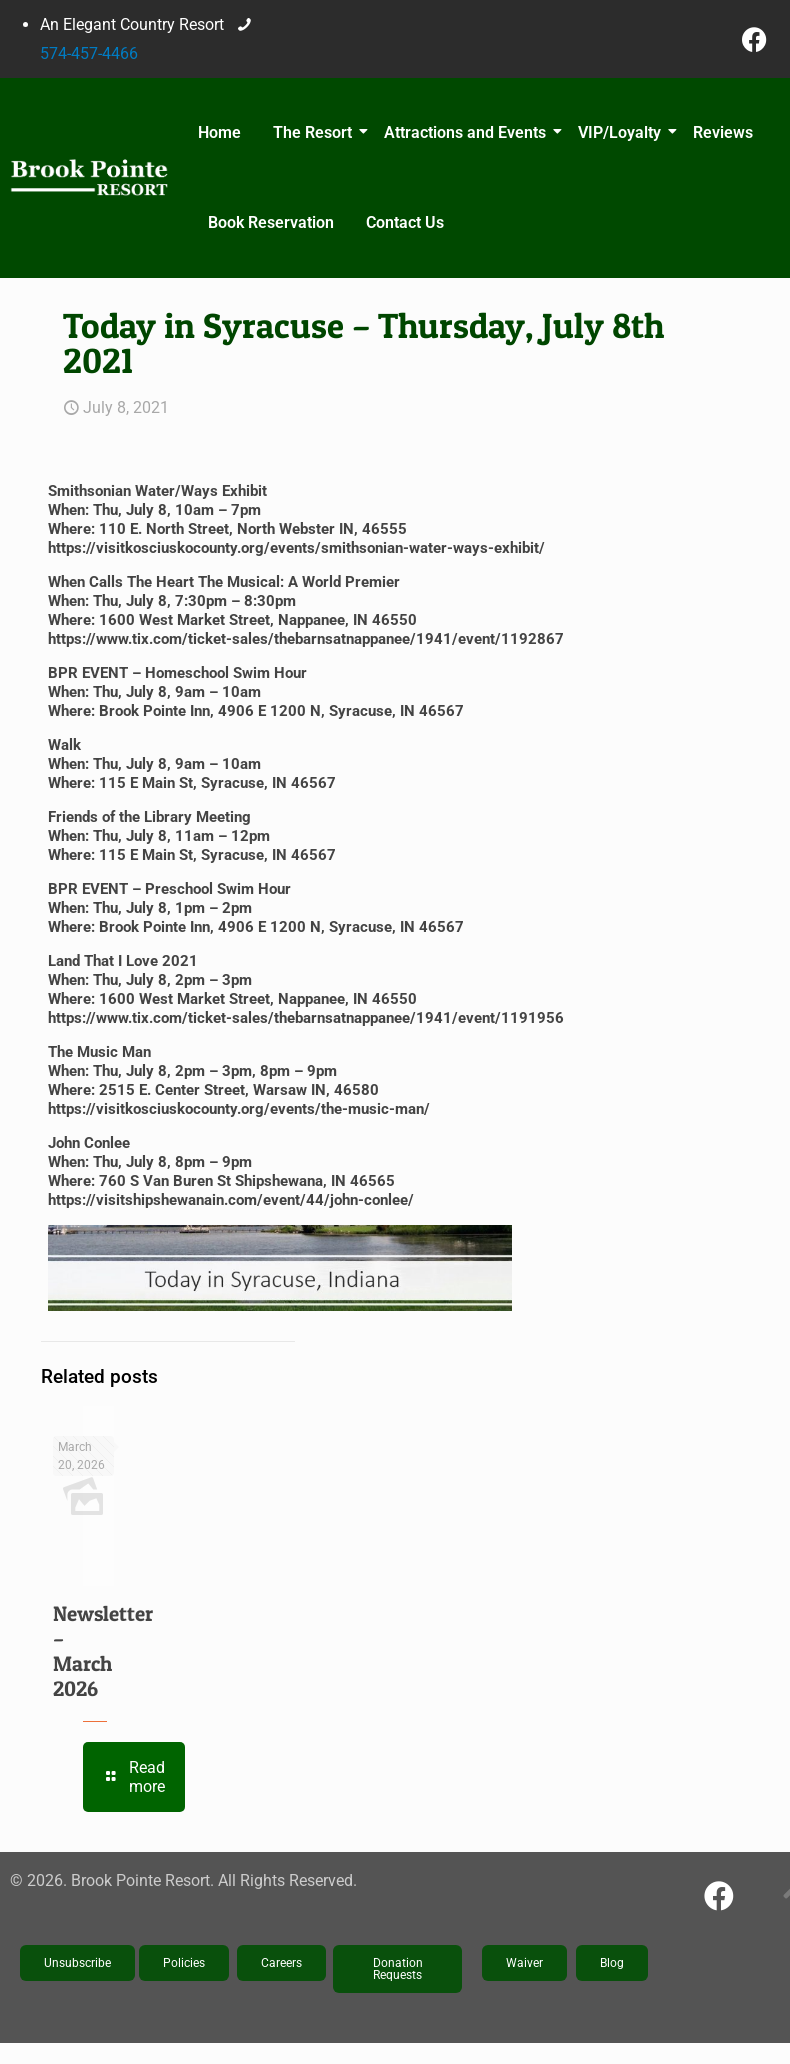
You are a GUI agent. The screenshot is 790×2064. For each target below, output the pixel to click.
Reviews (723, 132)
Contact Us (405, 222)
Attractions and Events (468, 132)
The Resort (315, 132)
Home (219, 132)
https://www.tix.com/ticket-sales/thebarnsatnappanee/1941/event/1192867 (306, 639)
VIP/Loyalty (622, 132)
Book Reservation (271, 222)
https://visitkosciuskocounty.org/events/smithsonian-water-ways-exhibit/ (296, 548)
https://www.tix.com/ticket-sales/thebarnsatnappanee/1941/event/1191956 (306, 1018)
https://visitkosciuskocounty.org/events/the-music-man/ (239, 1109)
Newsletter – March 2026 (103, 1651)
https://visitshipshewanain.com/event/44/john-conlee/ (231, 1200)
